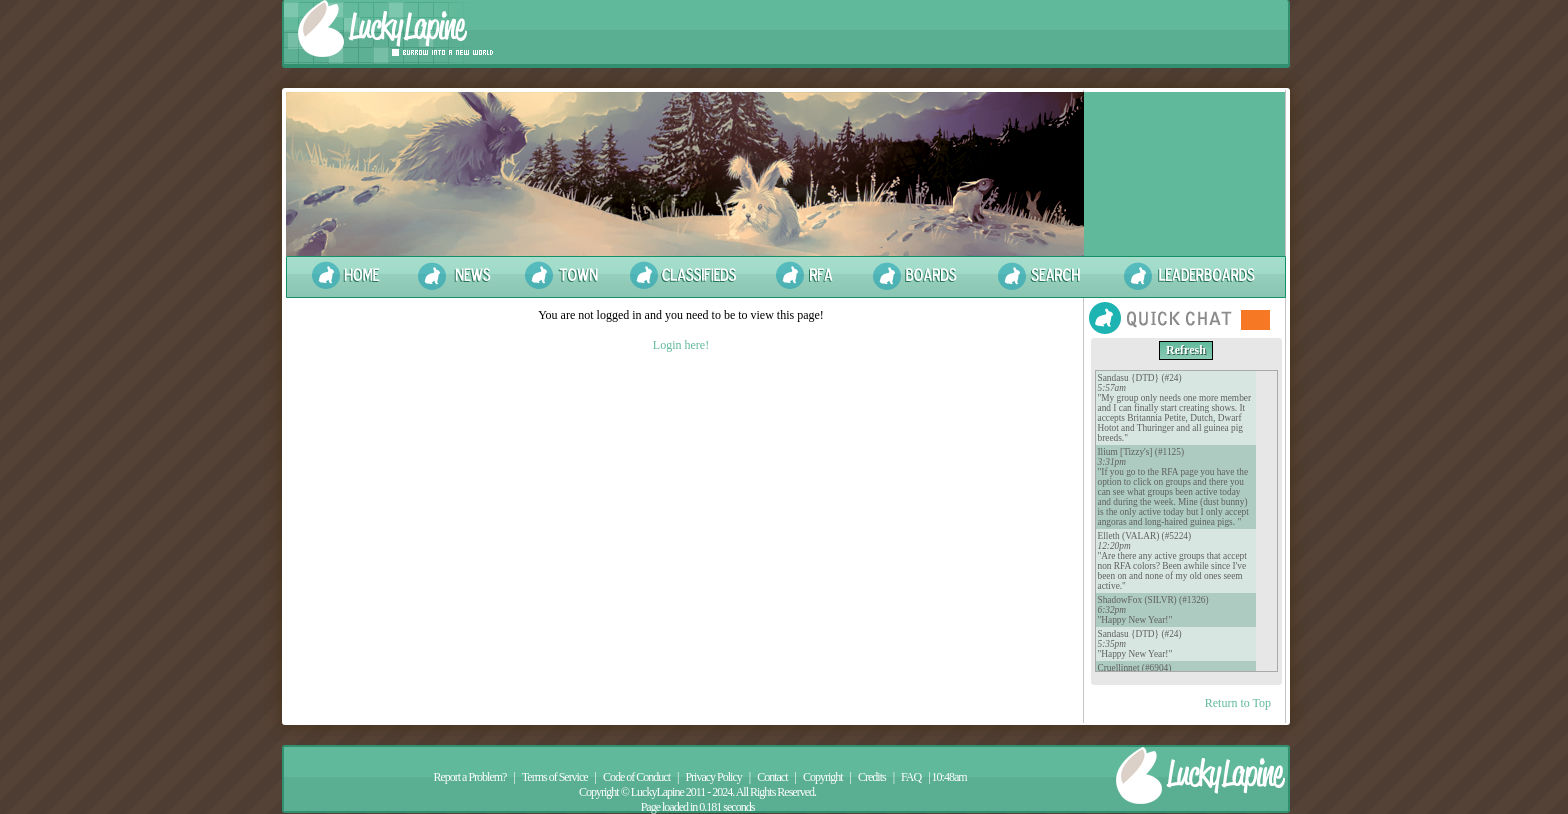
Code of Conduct (636, 777)
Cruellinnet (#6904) (1135, 668)
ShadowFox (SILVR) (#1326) (1153, 600)
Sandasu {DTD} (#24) (1140, 378)
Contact (772, 777)
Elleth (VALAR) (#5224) (1145, 536)
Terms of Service (555, 777)
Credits (872, 777)
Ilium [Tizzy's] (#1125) (1141, 452)
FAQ (911, 777)
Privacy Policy (713, 777)
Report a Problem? (469, 777)
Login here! (681, 345)
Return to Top (1238, 703)
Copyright (823, 777)
